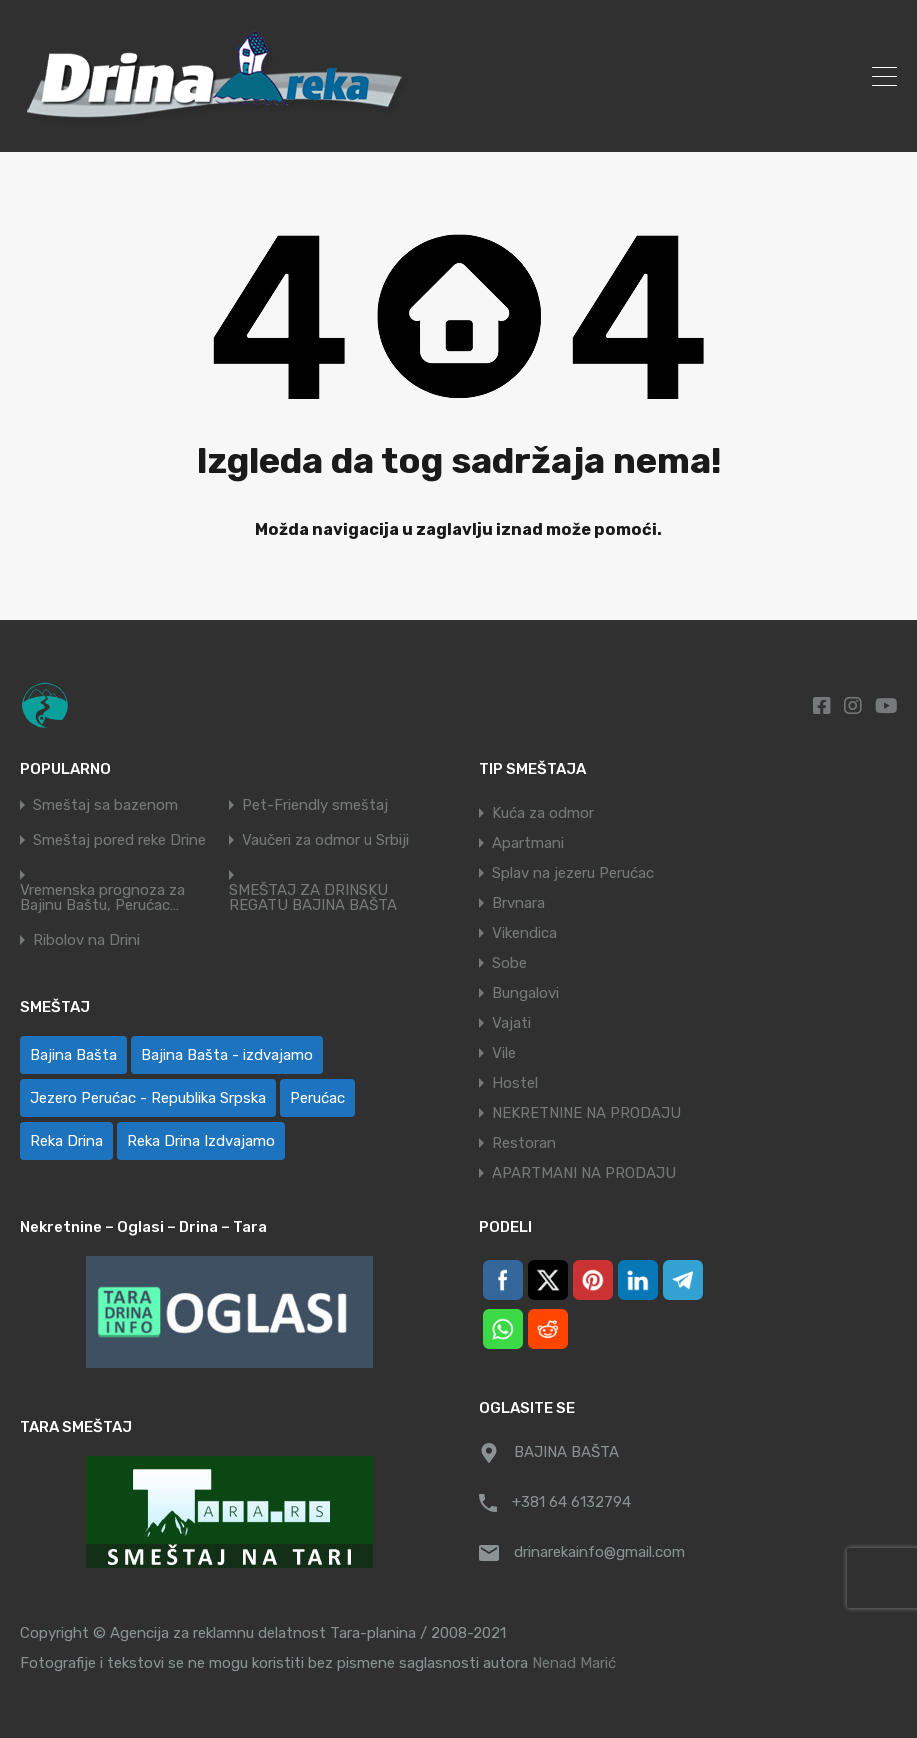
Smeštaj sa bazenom (105, 805)
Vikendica (524, 933)
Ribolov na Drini (86, 940)
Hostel (515, 1083)
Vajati (511, 1023)
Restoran (524, 1143)
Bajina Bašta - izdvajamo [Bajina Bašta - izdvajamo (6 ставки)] (227, 1055)
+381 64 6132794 (571, 1502)
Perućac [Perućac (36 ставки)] (317, 1098)
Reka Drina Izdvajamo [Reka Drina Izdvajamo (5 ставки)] (201, 1141)
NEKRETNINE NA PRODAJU (586, 1113)
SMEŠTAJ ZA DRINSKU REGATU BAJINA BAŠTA (313, 898)
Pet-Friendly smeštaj (315, 805)
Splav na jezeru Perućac (573, 873)
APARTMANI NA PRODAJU (584, 1173)
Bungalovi (525, 993)
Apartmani (528, 843)
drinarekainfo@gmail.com (599, 1552)
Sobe (509, 963)
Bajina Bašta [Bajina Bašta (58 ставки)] (73, 1055)
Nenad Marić (574, 1663)
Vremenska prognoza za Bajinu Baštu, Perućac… (102, 898)
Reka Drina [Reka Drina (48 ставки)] (66, 1141)
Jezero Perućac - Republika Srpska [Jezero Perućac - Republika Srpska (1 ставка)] (148, 1098)
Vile (504, 1053)
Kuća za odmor (543, 813)
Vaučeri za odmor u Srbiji (325, 840)
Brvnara (518, 903)
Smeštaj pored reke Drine (119, 840)
